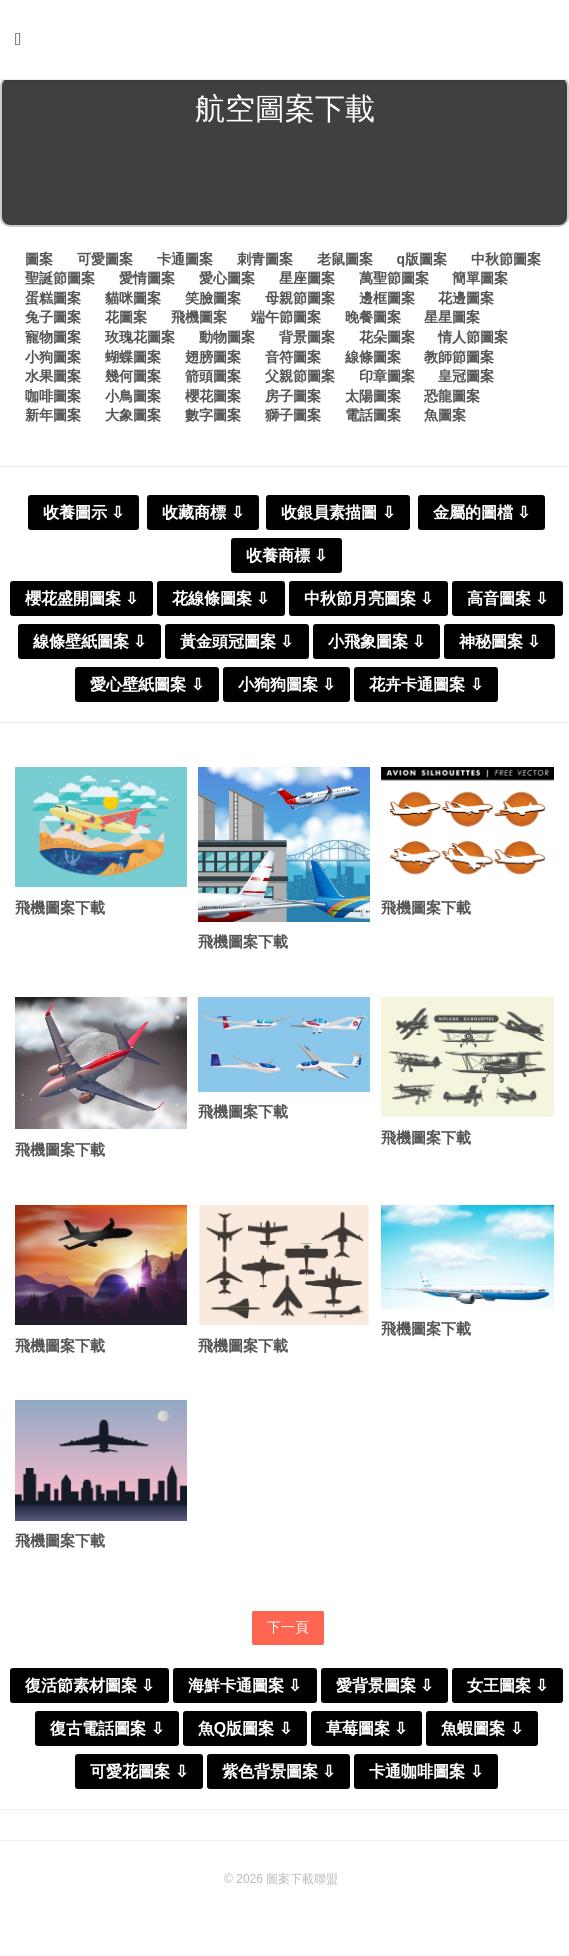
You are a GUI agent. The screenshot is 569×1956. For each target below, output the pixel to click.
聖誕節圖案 (60, 282)
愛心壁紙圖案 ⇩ (146, 688)
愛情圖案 (147, 282)
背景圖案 (307, 341)
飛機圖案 (199, 321)
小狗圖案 (53, 361)
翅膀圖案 (213, 361)
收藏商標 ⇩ (202, 516)
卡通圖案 (185, 263)
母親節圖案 (300, 302)
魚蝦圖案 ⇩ (481, 1734)
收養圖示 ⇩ (83, 516)
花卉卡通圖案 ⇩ (425, 688)
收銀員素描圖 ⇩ (337, 516)
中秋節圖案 (506, 263)
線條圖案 (373, 361)
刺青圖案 (265, 263)
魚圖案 (445, 419)
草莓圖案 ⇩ (366, 1734)
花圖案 (126, 321)
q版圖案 (421, 263)
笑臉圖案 (213, 302)
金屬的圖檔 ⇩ (481, 516)
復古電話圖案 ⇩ (106, 1734)
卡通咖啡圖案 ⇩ (425, 1777)
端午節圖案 (286, 321)
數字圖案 (213, 419)
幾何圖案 (133, 380)
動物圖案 (227, 341)
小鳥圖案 (133, 400)
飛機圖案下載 (60, 911)
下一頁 (288, 1633)
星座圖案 (307, 282)
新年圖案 (53, 419)
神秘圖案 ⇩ (499, 645)
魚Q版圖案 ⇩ (245, 1734)
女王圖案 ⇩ (507, 1691)
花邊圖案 (466, 302)
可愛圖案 (105, 263)
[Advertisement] (284, 184)
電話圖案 (373, 419)
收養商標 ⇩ (286, 559)
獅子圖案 (293, 419)
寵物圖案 (53, 341)
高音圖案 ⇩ (507, 602)
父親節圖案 (300, 380)
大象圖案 (133, 419)
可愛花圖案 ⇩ (138, 1777)
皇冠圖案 (466, 380)
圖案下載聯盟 (302, 1885)
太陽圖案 (373, 400)
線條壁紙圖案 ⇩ (89, 645)
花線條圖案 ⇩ (220, 602)
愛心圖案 (227, 282)
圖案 (39, 263)
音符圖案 (293, 361)
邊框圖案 (387, 302)
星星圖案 (452, 321)
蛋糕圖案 (53, 302)
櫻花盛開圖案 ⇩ (81, 602)
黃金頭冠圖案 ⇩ (236, 645)
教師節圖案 (459, 361)
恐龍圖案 (452, 400)
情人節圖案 (473, 341)
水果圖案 (53, 380)
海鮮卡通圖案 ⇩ (244, 1691)
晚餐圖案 (373, 321)
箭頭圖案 (213, 380)
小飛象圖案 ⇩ (376, 645)
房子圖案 (293, 400)
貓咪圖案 (133, 302)
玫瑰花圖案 (140, 341)
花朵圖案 (387, 341)
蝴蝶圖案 (133, 361)
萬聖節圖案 (394, 282)
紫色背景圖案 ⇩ (278, 1777)
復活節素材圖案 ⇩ (89, 1691)
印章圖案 (387, 380)
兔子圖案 (53, 321)
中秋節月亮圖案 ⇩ (368, 602)
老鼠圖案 (345, 263)
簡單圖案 (480, 282)
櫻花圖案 (213, 400)
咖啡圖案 (53, 400)
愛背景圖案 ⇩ (384, 1691)
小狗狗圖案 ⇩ (286, 688)
